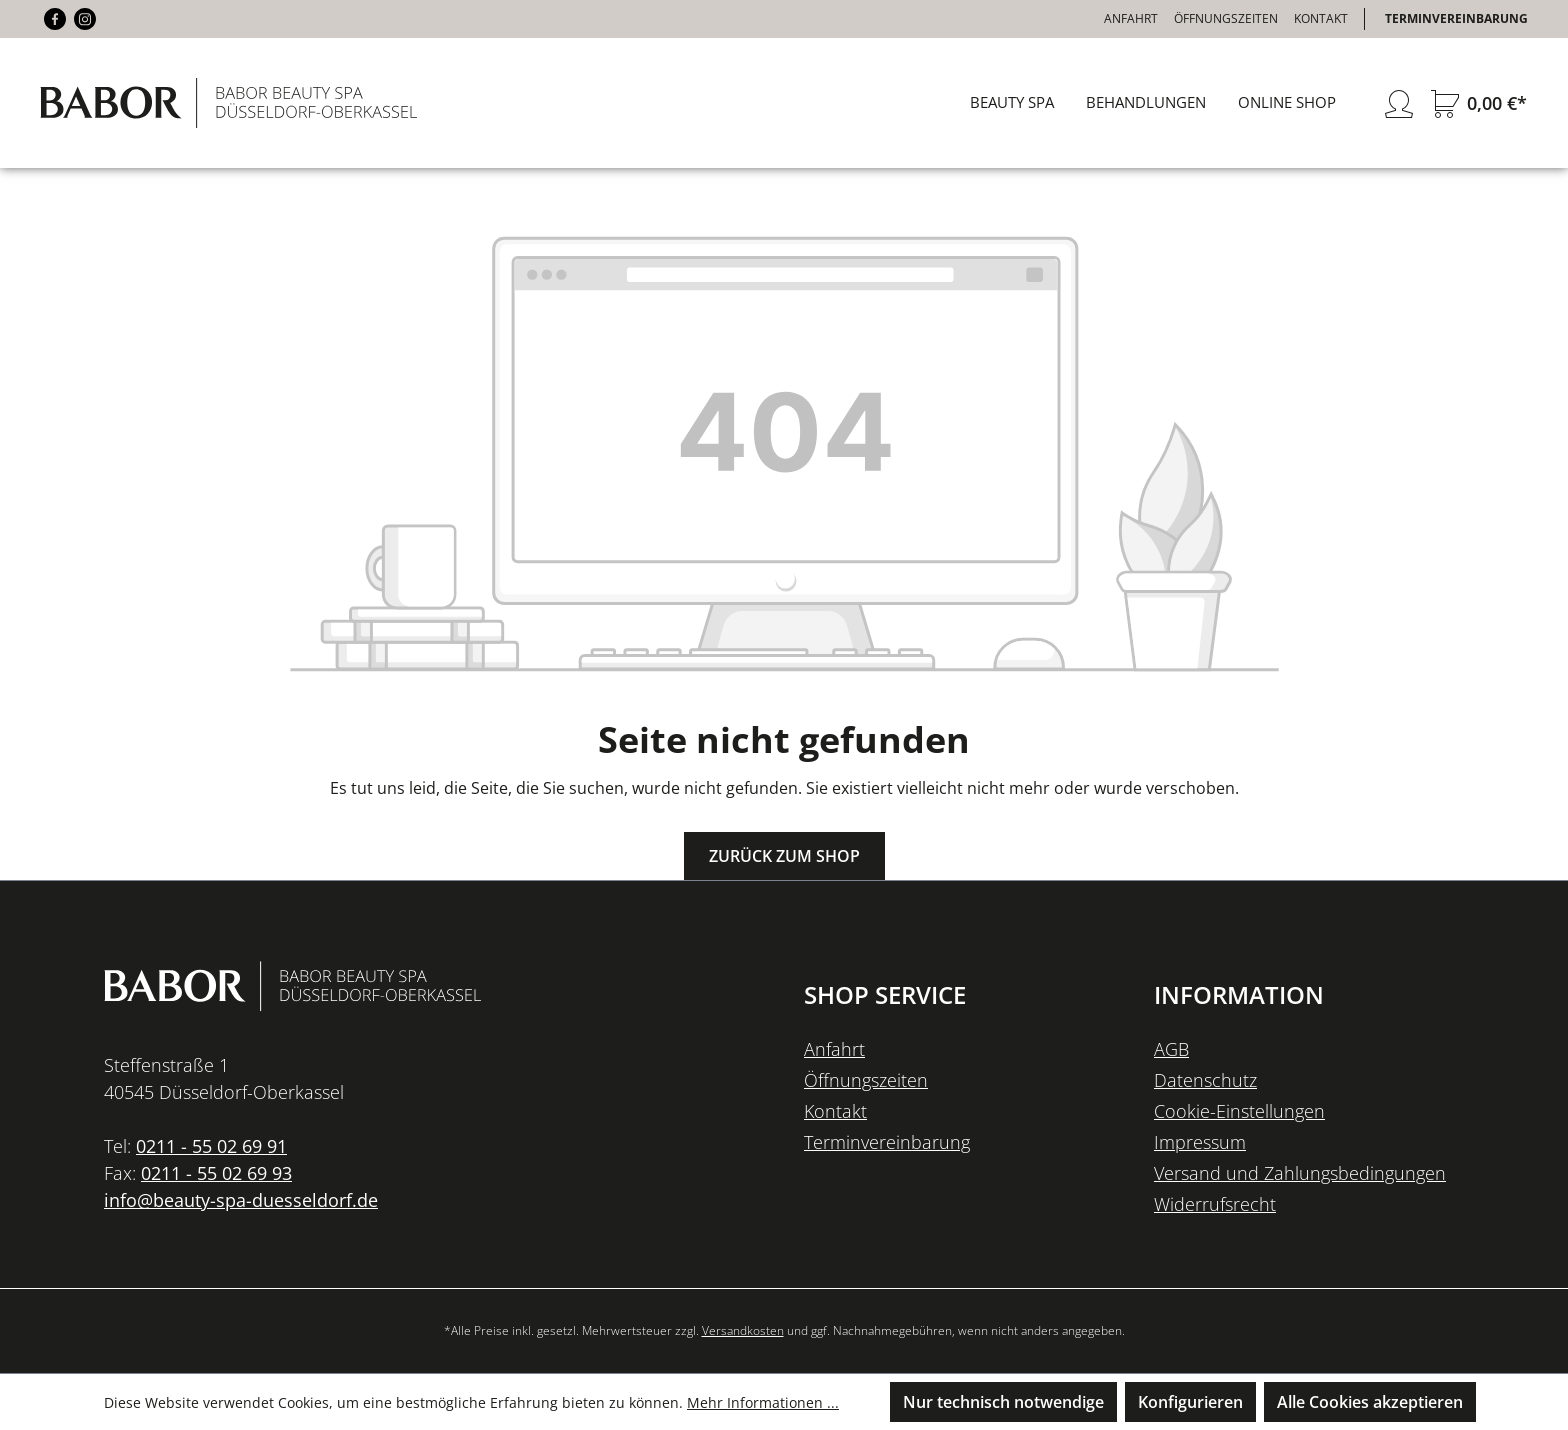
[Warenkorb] (1475, 103)
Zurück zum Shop (784, 856)
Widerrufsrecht (1215, 1204)
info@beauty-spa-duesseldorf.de (241, 1200)
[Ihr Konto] (1399, 103)
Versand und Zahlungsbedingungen (1300, 1173)
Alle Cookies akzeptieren (1370, 1402)
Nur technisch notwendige (1003, 1402)
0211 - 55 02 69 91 (211, 1146)
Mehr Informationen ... (763, 1402)
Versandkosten (743, 1330)
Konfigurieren (1190, 1402)
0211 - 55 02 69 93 (216, 1173)
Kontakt (1321, 18)
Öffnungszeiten (1226, 18)
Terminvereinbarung (1456, 18)
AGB (1171, 1049)
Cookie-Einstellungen (1239, 1111)
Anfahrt (1131, 18)
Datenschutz (1205, 1080)
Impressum (1200, 1142)
